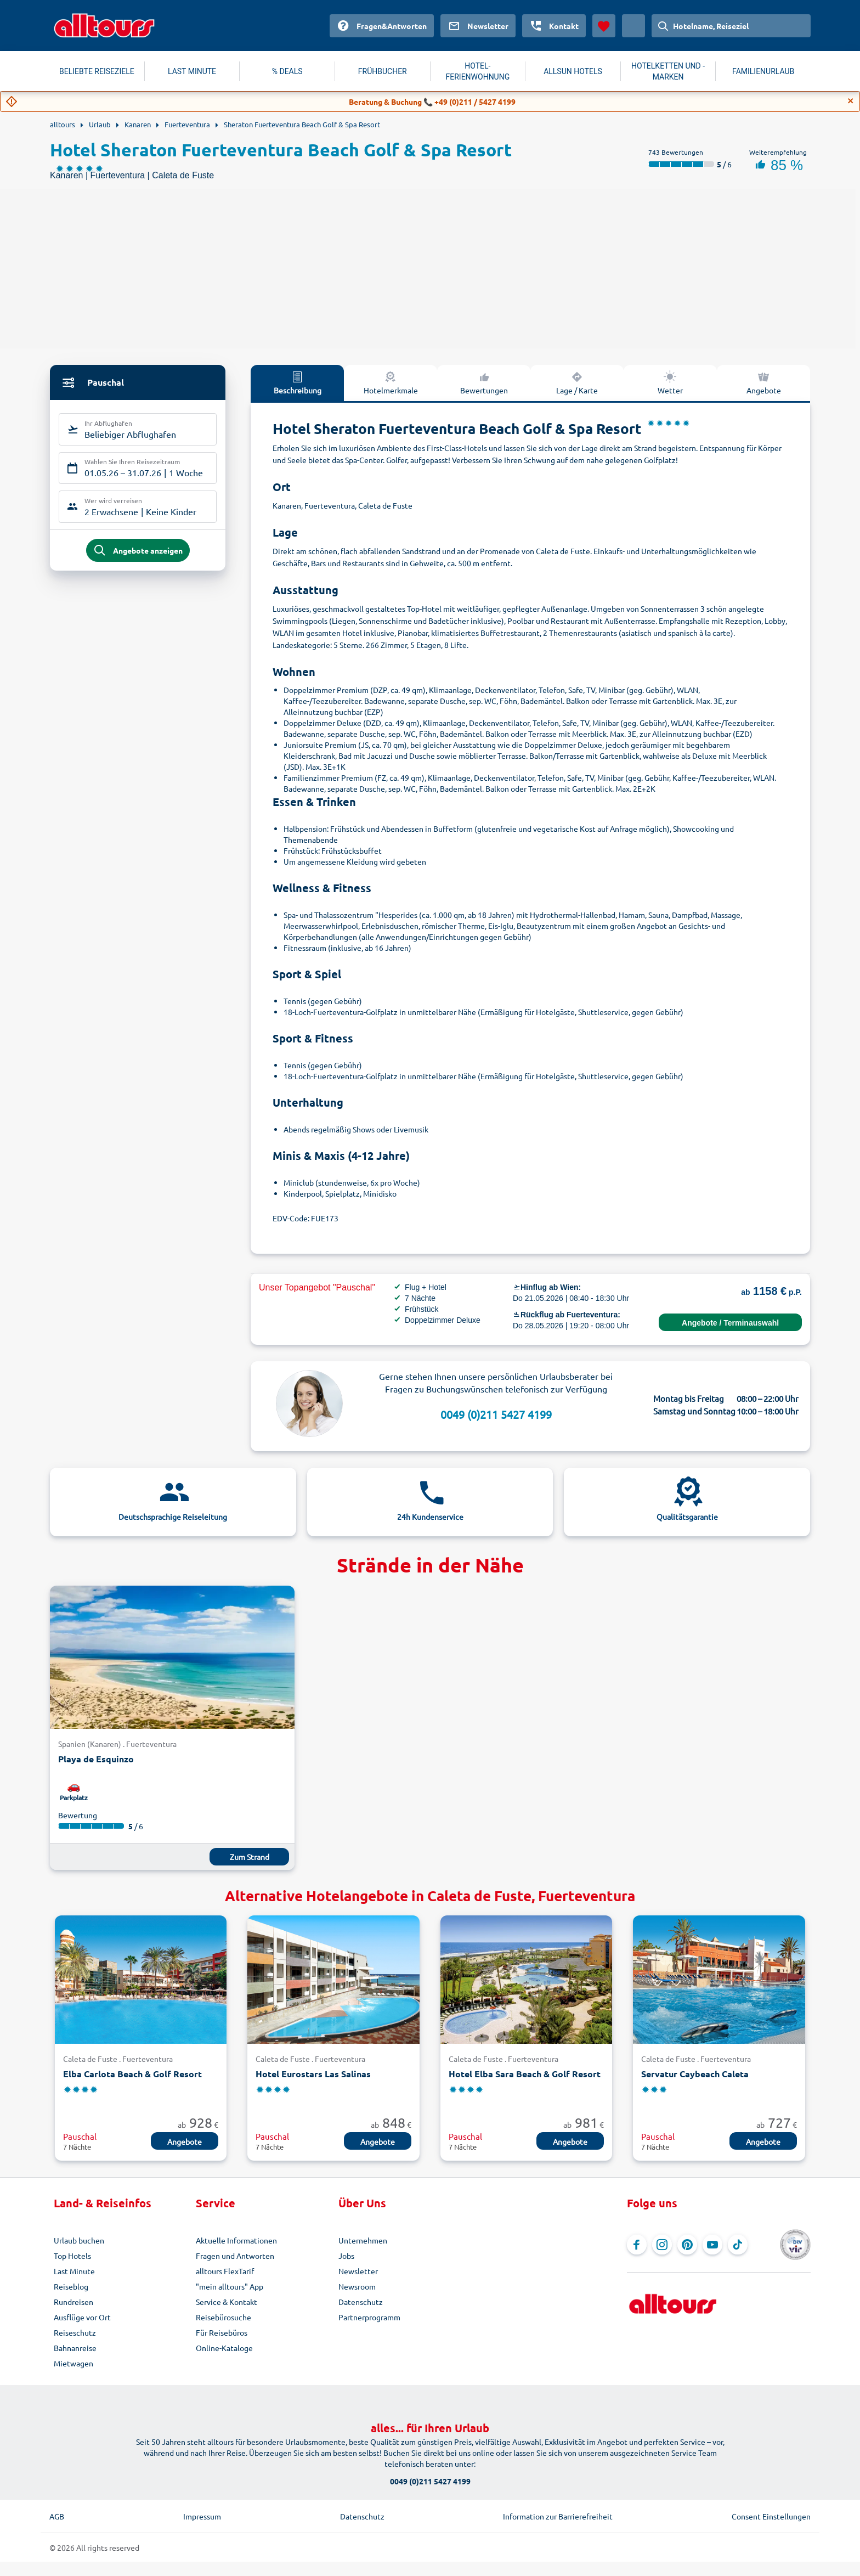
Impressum (202, 2516)
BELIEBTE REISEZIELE (96, 71)
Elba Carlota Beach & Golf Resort (132, 2073)
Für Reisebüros (221, 2332)
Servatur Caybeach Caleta (695, 2073)
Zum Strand (249, 1857)
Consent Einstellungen (771, 2516)
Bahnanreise (75, 2348)
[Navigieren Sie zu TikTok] (738, 2244)
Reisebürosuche (223, 2317)
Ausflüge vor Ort (82, 2317)
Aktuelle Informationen (236, 2240)
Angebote (763, 382)
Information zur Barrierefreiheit (558, 2516)
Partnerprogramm (369, 2317)
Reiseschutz (75, 2332)
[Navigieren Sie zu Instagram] (662, 2244)
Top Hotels (72, 2256)
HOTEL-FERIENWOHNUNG (478, 71)
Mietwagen (73, 2363)
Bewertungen (484, 382)
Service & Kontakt (226, 2302)
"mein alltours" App (229, 2286)
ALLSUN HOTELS (573, 71)
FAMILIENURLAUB (763, 71)
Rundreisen (73, 2302)
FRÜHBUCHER (382, 71)
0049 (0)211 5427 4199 (496, 1414)
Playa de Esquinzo (96, 1759)
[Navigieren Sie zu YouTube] (712, 2244)
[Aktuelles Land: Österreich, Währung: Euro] (633, 25)
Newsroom (357, 2286)
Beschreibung (297, 382)
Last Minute (74, 2271)
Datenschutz (360, 2302)
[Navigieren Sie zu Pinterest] (687, 2244)
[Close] (850, 100)
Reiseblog (71, 2286)
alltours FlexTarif (225, 2271)
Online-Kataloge (224, 2348)
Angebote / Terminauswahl (730, 1322)
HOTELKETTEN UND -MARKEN (668, 71)
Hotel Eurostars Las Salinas (313, 2073)
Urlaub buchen (79, 2240)
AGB (56, 2516)
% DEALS (287, 71)
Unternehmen (362, 2240)
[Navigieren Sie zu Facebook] (637, 2244)
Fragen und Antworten (235, 2256)
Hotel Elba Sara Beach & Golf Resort (525, 2073)
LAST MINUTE (192, 71)
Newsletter (358, 2271)
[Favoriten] (603, 25)
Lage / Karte (577, 382)
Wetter (670, 382)
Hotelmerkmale (391, 382)
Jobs (346, 2256)
